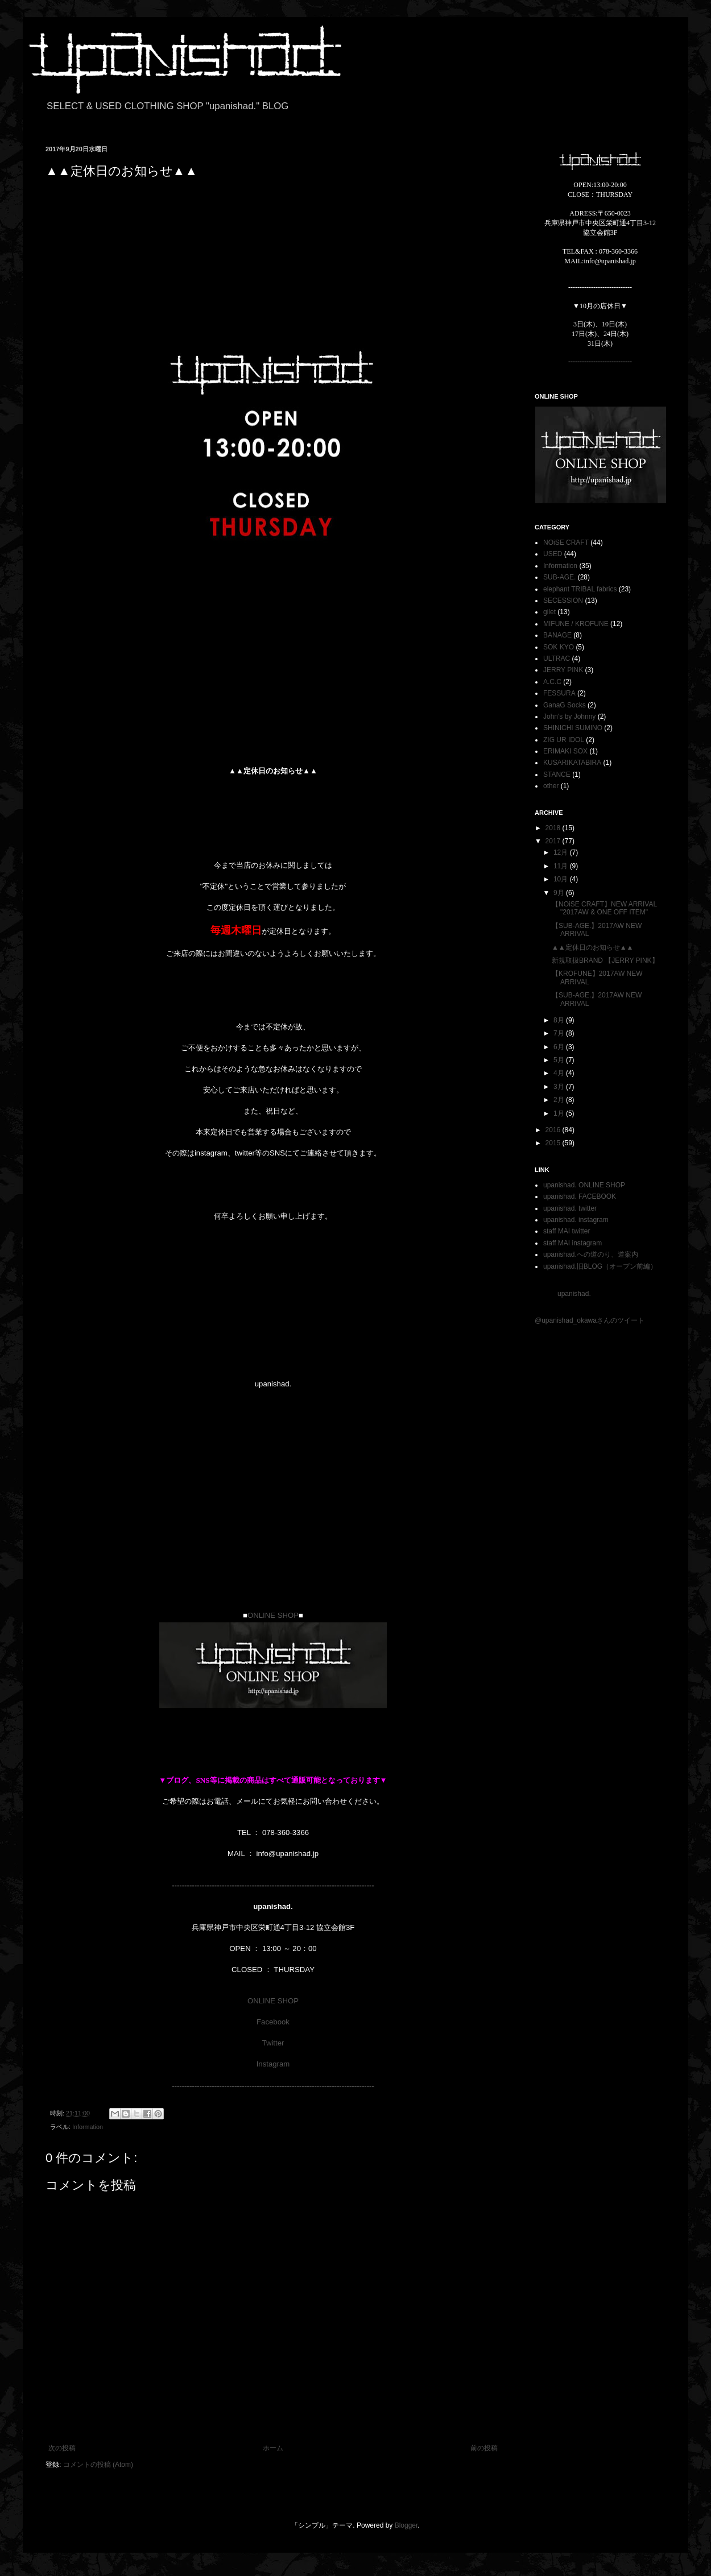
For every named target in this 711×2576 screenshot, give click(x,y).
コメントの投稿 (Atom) (98, 2465)
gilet (549, 612)
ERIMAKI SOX (565, 751)
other (551, 786)
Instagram (273, 2064)
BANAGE (557, 635)
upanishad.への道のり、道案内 (590, 1254)
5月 (559, 1060)
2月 (559, 1100)
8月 (559, 1020)
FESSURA (559, 693)
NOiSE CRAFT (566, 542)
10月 (561, 879)
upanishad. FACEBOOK (579, 1196)
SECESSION (563, 600)
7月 (559, 1033)
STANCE (557, 774)
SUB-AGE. (559, 577)
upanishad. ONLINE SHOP (584, 1185)
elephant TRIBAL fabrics (580, 589)
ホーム (273, 2448)
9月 (559, 893)
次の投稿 (62, 2448)
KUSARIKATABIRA (572, 763)
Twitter (273, 2043)
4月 (559, 1073)
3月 (559, 1087)
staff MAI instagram (572, 1243)
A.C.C (552, 682)
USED (552, 554)
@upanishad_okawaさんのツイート (589, 1320)
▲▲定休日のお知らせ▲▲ (593, 947)
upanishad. (574, 1294)
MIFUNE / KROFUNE (576, 624)
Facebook (273, 2022)
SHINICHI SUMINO (572, 728)
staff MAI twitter (566, 1231)
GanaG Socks (564, 705)
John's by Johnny (569, 716)
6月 (559, 1047)
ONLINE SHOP (273, 1615)
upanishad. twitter (570, 1208)
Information (87, 2126)
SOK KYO (558, 647)
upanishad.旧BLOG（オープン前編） (600, 1266)
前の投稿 (484, 2448)
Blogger (406, 2525)
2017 (554, 841)
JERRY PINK (563, 670)
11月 (561, 866)
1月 (559, 1113)
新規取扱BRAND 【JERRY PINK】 (605, 960)
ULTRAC (556, 658)
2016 (554, 1130)
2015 (554, 1143)
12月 (561, 852)
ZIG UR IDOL (563, 740)
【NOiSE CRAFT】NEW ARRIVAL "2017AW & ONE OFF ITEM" (604, 908)
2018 (554, 828)
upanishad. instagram (576, 1220)
